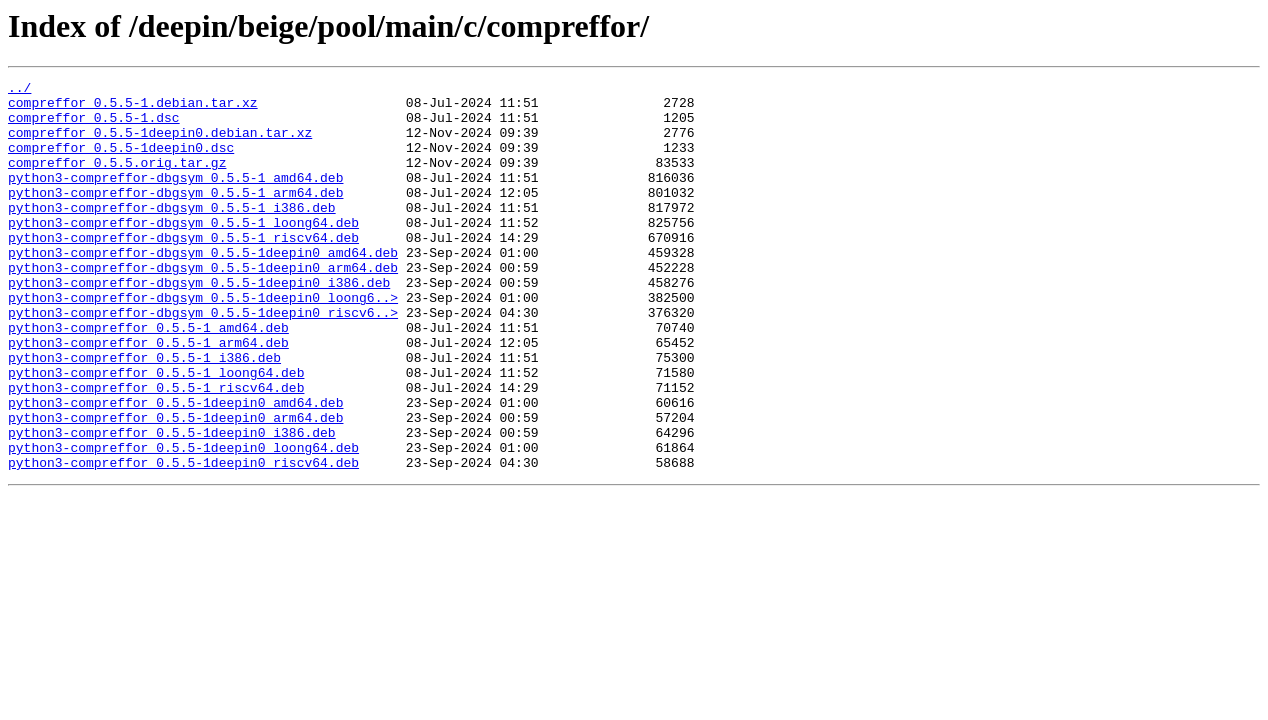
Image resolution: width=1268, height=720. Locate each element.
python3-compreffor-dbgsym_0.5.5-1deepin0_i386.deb (199, 324)
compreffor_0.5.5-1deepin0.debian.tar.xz (160, 144)
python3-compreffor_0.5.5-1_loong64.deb (156, 432)
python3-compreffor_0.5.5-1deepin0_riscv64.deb (183, 540)
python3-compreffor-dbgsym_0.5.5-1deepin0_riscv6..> (203, 360)
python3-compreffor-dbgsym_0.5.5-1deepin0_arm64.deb (203, 306)
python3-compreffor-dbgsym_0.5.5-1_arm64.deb (175, 216)
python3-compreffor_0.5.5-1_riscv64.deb (156, 450)
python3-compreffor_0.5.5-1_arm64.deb (148, 396)
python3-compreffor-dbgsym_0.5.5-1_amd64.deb (175, 198)
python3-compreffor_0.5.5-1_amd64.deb (148, 378)
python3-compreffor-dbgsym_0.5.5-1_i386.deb (172, 234)
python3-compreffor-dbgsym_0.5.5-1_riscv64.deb (183, 270)
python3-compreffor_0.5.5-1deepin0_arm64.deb (175, 486)
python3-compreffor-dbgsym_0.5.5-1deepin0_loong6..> (203, 342)
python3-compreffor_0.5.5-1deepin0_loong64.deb (183, 522)
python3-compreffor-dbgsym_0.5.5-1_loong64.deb (183, 252)
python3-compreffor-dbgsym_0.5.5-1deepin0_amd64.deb (203, 288)
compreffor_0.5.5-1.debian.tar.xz (133, 108)
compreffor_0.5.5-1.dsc (94, 126)
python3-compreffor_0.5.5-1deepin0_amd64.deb (175, 468)
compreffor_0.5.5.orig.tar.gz (117, 180)
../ (19, 90)
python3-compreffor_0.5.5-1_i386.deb (144, 414)
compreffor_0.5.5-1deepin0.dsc (121, 162)
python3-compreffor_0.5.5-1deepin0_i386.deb (172, 504)
